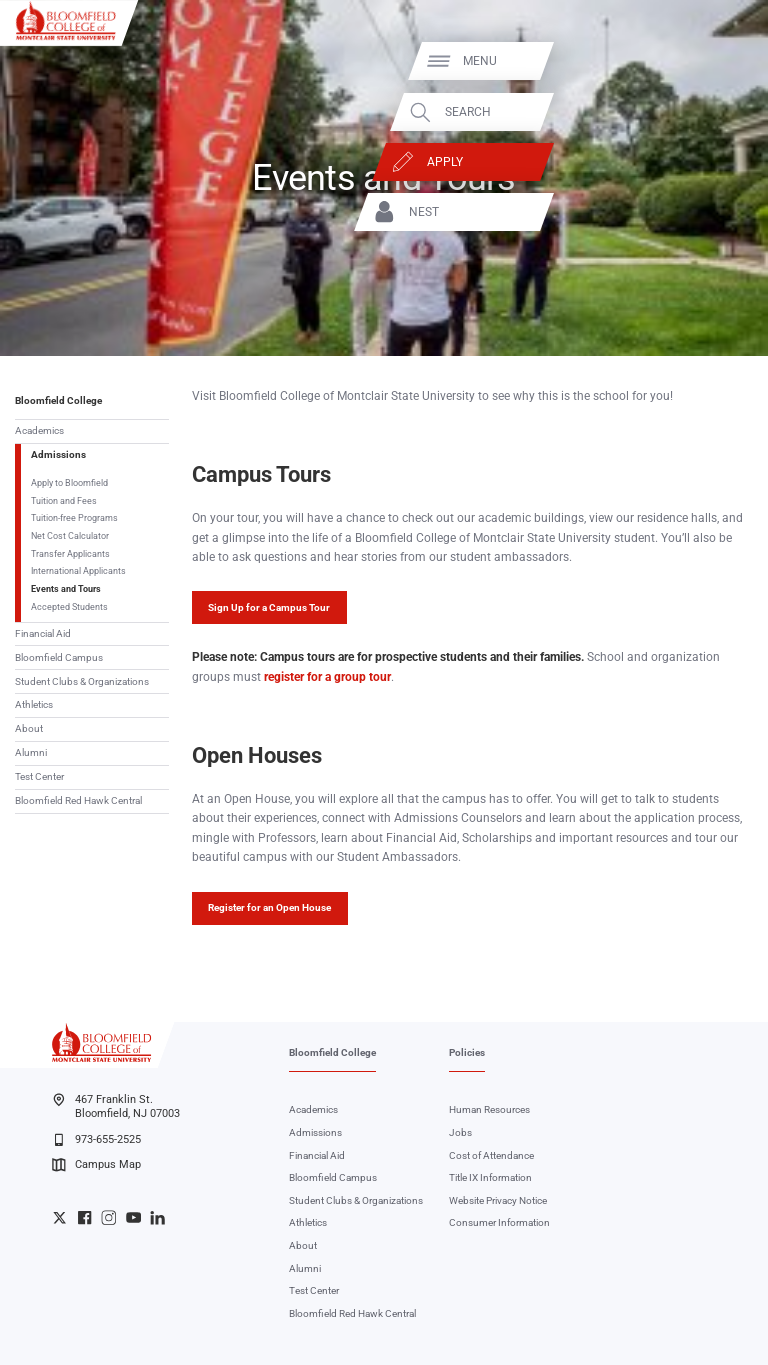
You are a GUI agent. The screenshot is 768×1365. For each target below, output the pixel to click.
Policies (467, 1052)
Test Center (39, 776)
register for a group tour (327, 677)
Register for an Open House (269, 907)
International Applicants (78, 570)
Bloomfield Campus (59, 657)
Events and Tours (66, 588)
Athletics (34, 704)
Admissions (58, 454)
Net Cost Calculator (70, 535)
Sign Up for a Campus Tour (269, 607)
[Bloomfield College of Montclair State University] (66, 20)
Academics (39, 430)
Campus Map (96, 1165)
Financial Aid (43, 633)
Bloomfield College (58, 400)
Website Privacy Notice (498, 1200)
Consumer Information (499, 1222)
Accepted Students (69, 606)
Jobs (460, 1132)
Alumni (31, 752)
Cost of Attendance (491, 1155)
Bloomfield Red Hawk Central (78, 800)
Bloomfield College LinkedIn (157, 1217)
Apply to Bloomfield (69, 482)
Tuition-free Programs (74, 517)
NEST (652, 212)
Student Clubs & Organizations (82, 681)
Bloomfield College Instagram (108, 1217)
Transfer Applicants (70, 553)
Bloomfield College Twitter (59, 1217)
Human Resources (489, 1109)
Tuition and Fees (64, 500)
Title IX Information (490, 1177)
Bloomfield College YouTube (133, 1217)
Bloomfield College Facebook (84, 1217)
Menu (708, 61)
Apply (673, 162)
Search (696, 112)
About (29, 728)
